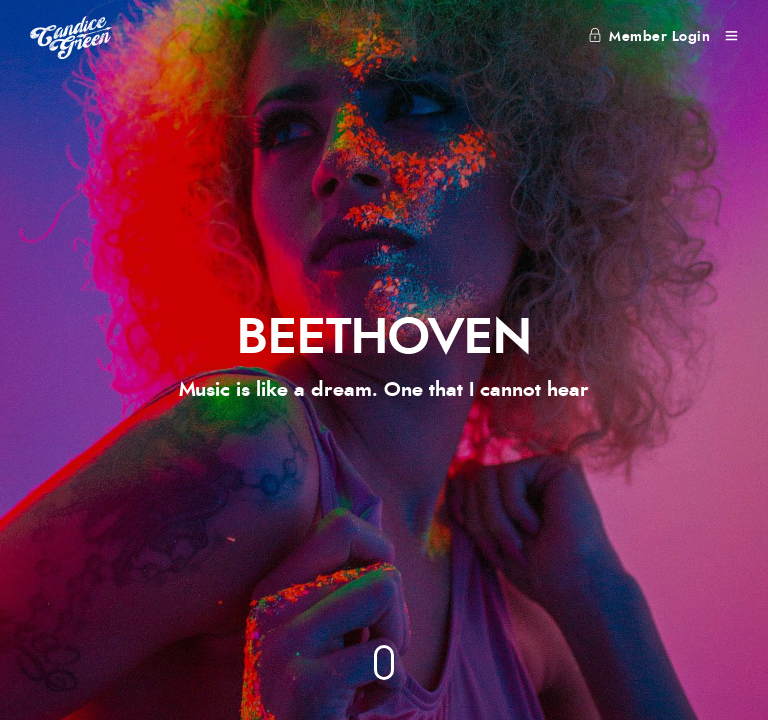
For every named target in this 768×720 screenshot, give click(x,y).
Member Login (649, 37)
